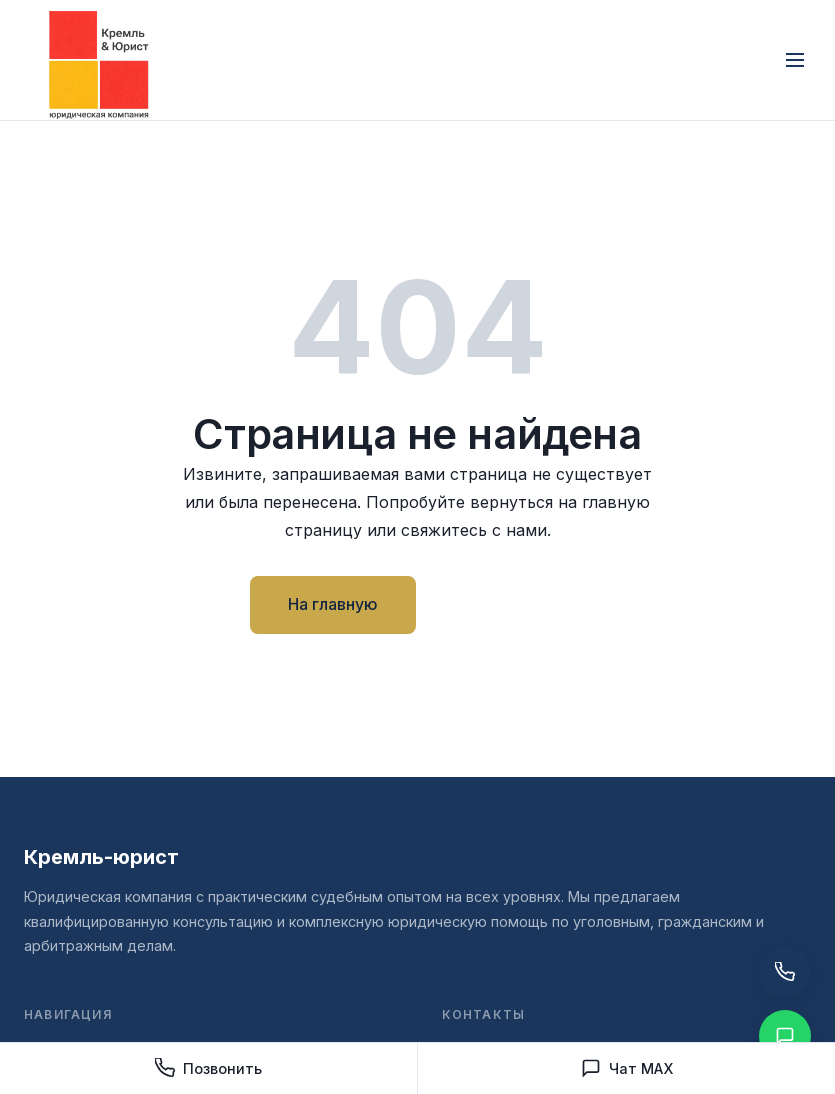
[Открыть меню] (795, 60)
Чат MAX (627, 1068)
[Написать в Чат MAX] (785, 1036)
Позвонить (208, 1068)
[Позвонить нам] (785, 972)
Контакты (508, 604)
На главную (333, 604)
